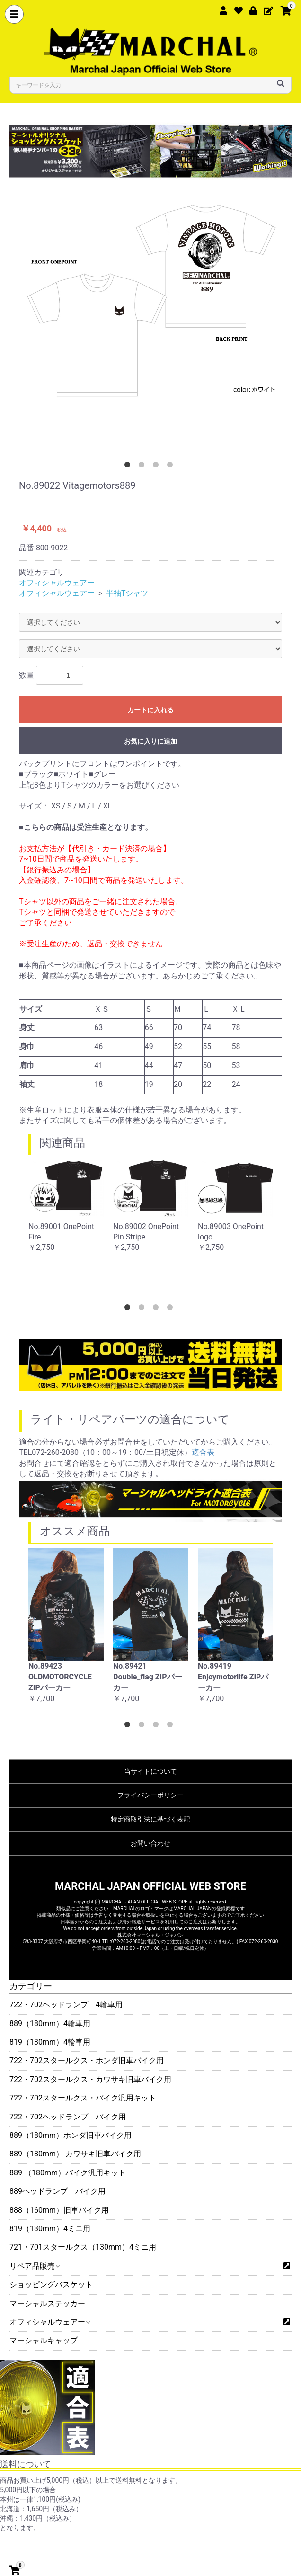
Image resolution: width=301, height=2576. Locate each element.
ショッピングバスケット (51, 2284)
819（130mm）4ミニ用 (49, 2228)
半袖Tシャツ (127, 593)
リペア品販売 (34, 2266)
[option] (150, 297)
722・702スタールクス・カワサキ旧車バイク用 (90, 2079)
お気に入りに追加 (150, 741)
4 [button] (172, 466)
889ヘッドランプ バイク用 (57, 2191)
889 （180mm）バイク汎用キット (67, 2172)
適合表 (203, 1452)
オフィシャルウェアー (49, 2321)
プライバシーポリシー (150, 1795)
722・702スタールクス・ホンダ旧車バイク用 (86, 2060)
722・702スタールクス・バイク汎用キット (82, 2097)
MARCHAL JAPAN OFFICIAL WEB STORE (150, 1886)
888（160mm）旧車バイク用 (59, 2210)
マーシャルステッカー (47, 2303)
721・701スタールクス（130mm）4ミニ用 (82, 2247)
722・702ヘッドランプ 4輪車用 (66, 2004)
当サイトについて (150, 1771)
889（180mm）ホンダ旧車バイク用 (70, 2135)
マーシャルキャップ (43, 2340)
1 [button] (129, 466)
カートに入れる (150, 710)
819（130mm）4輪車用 (49, 2041)
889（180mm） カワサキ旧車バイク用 (75, 2153)
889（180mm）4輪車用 (49, 2023)
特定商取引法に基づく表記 (150, 1819)
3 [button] (157, 466)
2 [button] (143, 466)
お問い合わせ (150, 1843)
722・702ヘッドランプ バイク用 (67, 2116)
